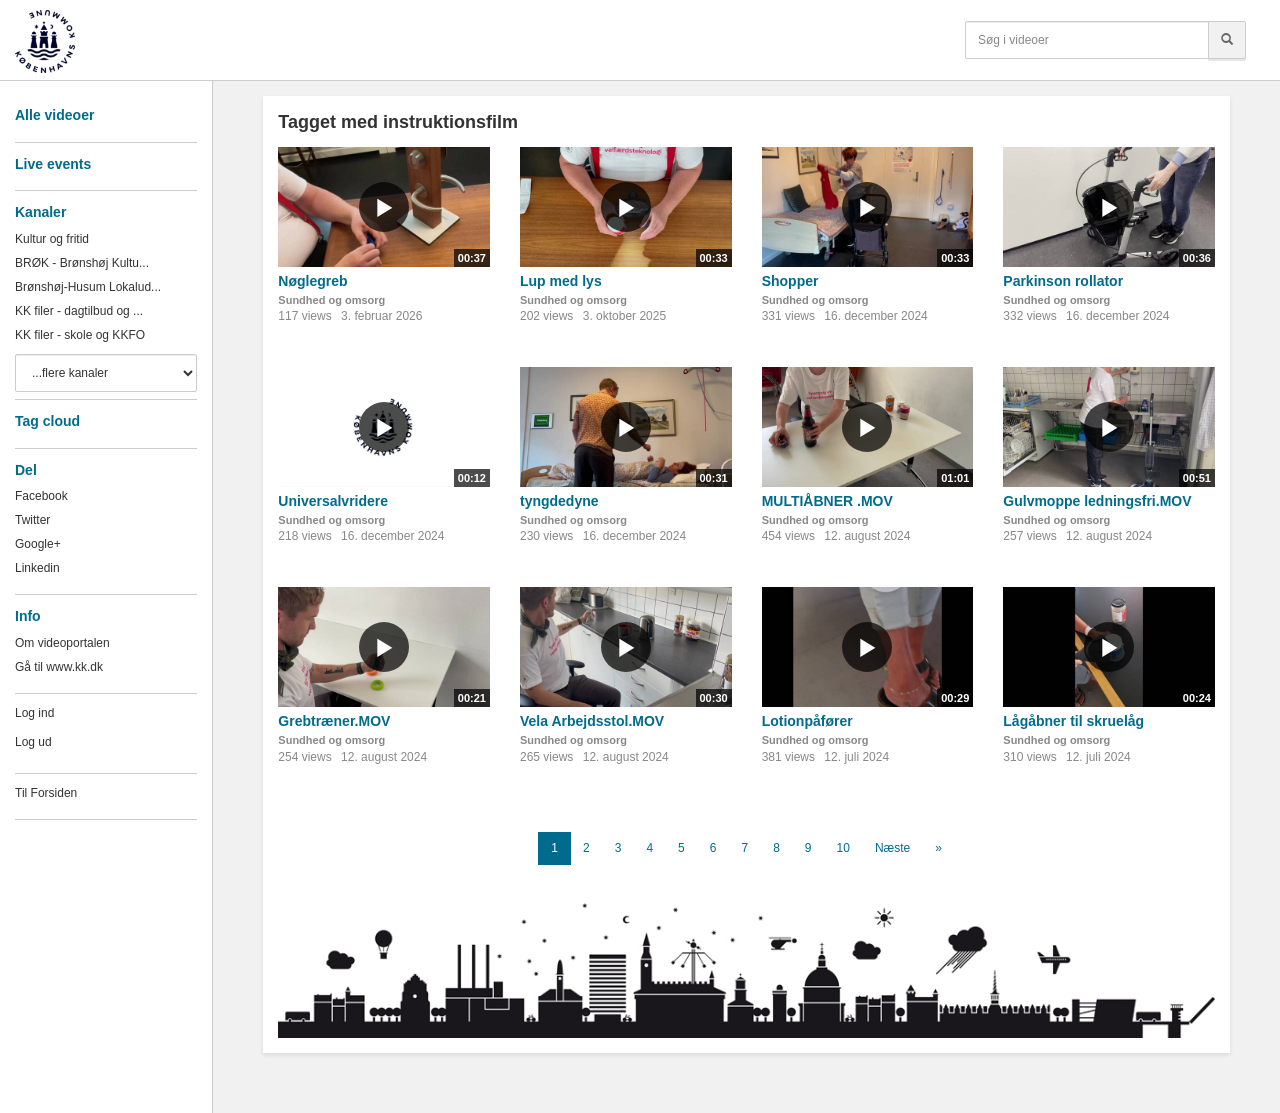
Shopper (790, 281)
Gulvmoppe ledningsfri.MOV (1097, 501)
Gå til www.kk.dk (59, 667)
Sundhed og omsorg (331, 300)
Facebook (41, 496)
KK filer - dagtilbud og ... (79, 311)
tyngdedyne (559, 501)
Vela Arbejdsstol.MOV (592, 721)
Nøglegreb (312, 281)
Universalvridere (333, 501)
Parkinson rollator (1063, 281)
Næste (892, 848)
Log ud (33, 742)
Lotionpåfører (807, 721)
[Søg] (1227, 40)
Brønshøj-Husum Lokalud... (88, 287)
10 (843, 848)
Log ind (34, 713)
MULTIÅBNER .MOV (827, 501)
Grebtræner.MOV (334, 721)
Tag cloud (47, 421)
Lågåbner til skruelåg (1073, 721)
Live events (53, 164)
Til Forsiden (46, 793)
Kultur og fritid (52, 239)
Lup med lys (561, 281)
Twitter (32, 520)
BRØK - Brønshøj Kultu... (82, 263)
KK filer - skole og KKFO (80, 335)
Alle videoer (54, 115)
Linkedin (37, 568)
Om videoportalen (62, 643)
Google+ (38, 544)
